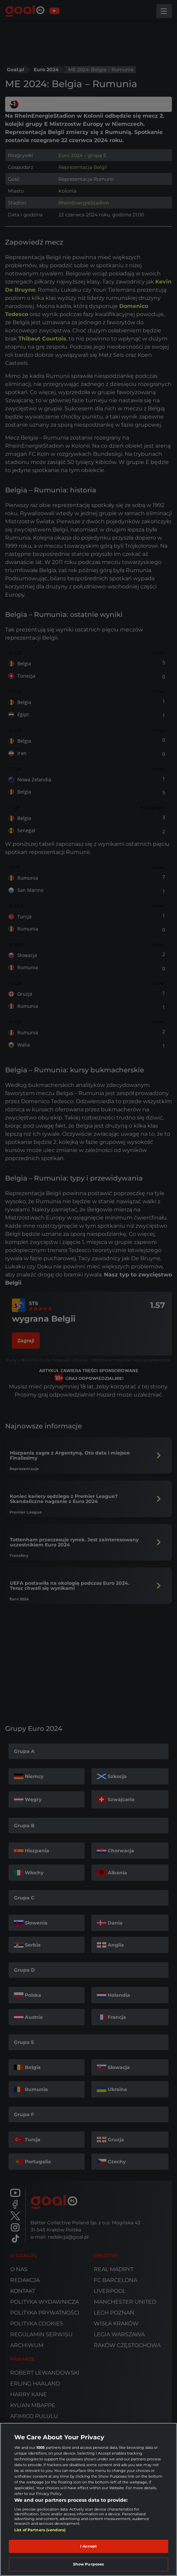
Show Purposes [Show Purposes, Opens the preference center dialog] (88, 2564)
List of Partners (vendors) (40, 2530)
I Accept (88, 2546)
